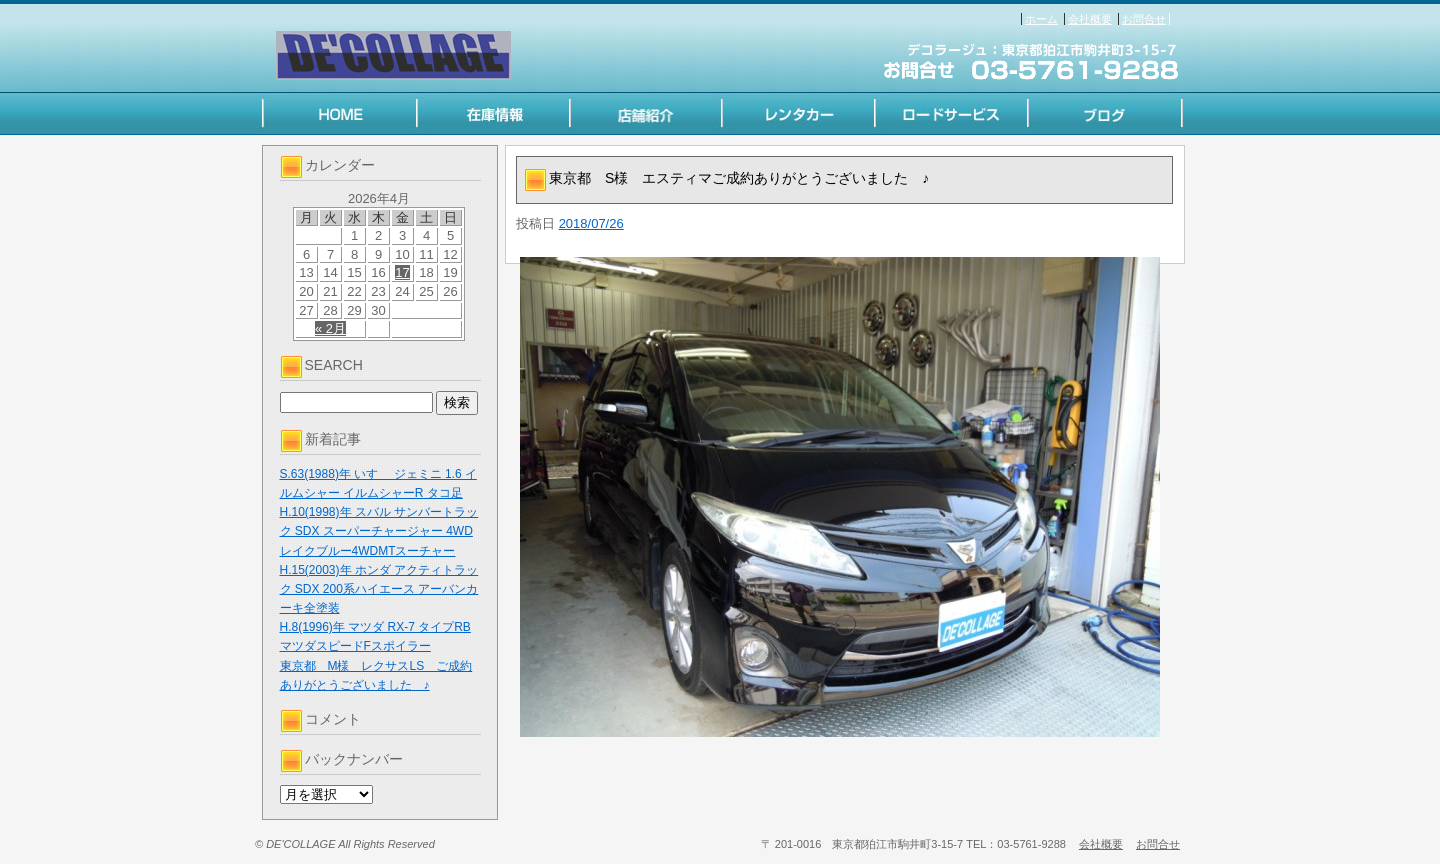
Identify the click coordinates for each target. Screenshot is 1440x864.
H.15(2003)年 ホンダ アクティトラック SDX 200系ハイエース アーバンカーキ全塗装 (379, 589)
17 (402, 272)
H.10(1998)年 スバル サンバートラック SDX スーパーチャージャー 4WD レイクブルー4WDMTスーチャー (379, 531)
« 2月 (330, 328)
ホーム (1041, 19)
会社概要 (1090, 19)
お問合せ (1144, 19)
